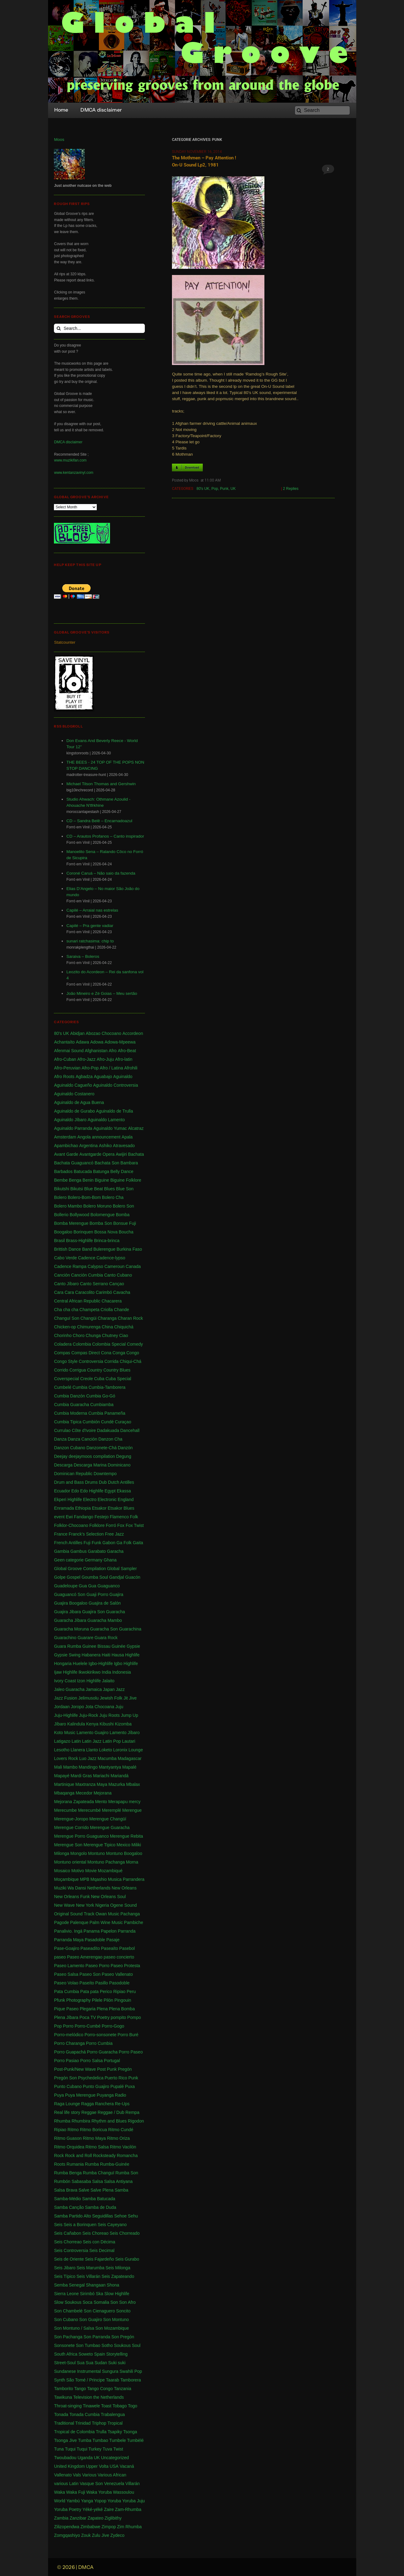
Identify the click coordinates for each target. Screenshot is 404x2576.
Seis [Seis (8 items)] (58, 2224)
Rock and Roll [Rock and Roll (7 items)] (78, 2155)
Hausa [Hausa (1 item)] (118, 1654)
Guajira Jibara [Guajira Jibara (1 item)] (67, 1611)
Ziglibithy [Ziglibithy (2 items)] (112, 2518)
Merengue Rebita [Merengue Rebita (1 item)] (126, 1836)
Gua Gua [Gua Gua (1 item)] (87, 1585)
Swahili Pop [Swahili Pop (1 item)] (131, 2371)
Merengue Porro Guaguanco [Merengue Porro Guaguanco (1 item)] (81, 1836)
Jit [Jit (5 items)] (126, 1698)
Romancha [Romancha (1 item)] (127, 2155)
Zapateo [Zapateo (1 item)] (95, 2518)
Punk (224, 488)
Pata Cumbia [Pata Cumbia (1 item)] (66, 1991)
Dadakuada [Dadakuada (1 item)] (108, 1430)
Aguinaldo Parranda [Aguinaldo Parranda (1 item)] (73, 1128)
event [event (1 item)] (59, 1516)
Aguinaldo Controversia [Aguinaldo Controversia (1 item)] (115, 1085)
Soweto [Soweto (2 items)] (86, 2354)
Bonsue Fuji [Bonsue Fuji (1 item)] (124, 1223)
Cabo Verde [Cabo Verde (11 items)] (65, 1257)
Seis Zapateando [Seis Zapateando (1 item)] (118, 2276)
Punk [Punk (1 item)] (133, 2077)
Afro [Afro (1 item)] (113, 1050)
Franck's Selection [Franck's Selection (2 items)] (86, 1534)
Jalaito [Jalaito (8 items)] (108, 1680)
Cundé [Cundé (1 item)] (107, 1421)
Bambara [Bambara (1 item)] (129, 1162)
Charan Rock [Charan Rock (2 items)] (130, 1318)
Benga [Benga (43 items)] (75, 1180)
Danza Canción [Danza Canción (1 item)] (82, 1439)
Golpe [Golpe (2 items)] (59, 1577)
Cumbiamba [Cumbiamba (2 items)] (101, 1404)
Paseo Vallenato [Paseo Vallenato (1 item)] (117, 1974)
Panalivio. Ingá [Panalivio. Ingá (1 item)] (68, 1931)
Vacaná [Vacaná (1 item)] (127, 2466)
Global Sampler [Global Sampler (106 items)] (122, 1568)
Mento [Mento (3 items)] (101, 1801)
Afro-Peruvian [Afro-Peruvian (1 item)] (67, 1067)
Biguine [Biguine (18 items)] (102, 1180)
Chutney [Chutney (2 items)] (110, 1335)
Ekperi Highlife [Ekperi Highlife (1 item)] (68, 1499)
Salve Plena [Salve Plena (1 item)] (102, 2190)
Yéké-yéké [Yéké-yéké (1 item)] (92, 2509)
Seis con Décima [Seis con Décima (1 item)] (99, 2241)
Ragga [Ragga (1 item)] (87, 2103)
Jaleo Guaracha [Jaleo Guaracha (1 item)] (69, 1689)
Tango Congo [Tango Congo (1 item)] (100, 2388)
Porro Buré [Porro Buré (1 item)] (127, 2034)
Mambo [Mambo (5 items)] (70, 1767)
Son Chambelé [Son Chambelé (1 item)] (68, 2310)
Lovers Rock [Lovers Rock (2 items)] (66, 1758)
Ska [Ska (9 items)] (99, 2293)
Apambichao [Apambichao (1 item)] (66, 1145)
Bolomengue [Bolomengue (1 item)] (103, 1214)
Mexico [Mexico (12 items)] (123, 1844)
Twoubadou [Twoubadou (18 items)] (65, 2457)
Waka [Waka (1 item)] (59, 2492)
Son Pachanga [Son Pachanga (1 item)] (68, 2336)
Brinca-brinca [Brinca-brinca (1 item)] (106, 1240)
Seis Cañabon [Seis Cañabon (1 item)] (67, 2233)
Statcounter (64, 642)
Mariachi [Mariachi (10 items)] (101, 1775)
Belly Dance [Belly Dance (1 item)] (121, 1171)
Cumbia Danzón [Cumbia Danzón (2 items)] (69, 1395)
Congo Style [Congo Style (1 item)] (65, 1361)
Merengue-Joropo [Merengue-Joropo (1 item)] (71, 1818)
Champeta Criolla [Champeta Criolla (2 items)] (96, 1309)
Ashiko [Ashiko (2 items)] (105, 1145)
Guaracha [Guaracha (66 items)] (115, 1611)
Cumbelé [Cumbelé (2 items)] (62, 1387)
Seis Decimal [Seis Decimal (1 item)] (102, 2250)
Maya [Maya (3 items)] (102, 1784)
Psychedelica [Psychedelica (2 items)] (91, 2077)
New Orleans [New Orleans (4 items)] (124, 1887)
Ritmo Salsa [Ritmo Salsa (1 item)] (96, 2146)
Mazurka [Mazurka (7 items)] (116, 1784)
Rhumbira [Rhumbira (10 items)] (80, 2121)
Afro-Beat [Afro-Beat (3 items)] (127, 1050)
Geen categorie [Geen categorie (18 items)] (69, 1559)
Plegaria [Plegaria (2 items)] (88, 2008)
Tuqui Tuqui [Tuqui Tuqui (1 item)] (76, 2449)
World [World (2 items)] (59, 2500)
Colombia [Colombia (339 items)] (82, 1344)
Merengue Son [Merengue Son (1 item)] (68, 1844)
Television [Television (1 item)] (82, 2397)
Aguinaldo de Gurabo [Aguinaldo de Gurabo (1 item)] (74, 1111)
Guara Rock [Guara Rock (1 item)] (106, 1637)
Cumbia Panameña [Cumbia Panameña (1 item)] (106, 1413)
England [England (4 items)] (125, 1499)
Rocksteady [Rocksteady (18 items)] (104, 2155)
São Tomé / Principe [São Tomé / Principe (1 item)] (85, 2379)
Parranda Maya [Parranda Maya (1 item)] (69, 1939)
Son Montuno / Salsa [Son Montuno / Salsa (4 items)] (74, 2328)
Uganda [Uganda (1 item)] (85, 2457)
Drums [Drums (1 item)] (91, 1482)
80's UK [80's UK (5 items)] (61, 1033)
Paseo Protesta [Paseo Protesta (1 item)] (125, 1965)
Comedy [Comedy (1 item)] (135, 1344)
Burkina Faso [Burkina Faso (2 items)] (129, 1249)
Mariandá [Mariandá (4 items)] (120, 1775)
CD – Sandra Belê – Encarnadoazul (99, 820)
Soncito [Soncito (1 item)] (123, 2310)
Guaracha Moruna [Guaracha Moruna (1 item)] (71, 1628)
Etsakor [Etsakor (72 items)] (99, 1508)
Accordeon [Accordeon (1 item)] (132, 1033)
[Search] (322, 110)
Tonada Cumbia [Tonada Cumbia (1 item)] (84, 2414)
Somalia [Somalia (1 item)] (101, 2302)
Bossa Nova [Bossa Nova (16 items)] (105, 1231)
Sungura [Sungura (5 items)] (110, 2371)
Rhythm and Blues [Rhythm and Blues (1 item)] (109, 2121)
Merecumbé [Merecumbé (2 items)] (89, 1810)
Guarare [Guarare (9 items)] (85, 1637)
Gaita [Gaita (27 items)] (138, 1542)
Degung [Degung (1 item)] (123, 1456)
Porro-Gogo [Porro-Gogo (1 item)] (113, 2026)
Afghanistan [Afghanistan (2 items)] (96, 1050)
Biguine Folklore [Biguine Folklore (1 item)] (125, 1180)
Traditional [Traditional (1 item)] (64, 2423)
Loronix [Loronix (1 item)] (120, 1749)
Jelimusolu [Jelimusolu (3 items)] (88, 1698)
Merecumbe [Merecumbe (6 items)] (65, 1810)
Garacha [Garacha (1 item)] (115, 1551)
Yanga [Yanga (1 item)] (87, 2500)
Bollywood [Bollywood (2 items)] (79, 1214)
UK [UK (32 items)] (97, 2457)
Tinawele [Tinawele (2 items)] (91, 2405)
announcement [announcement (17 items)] (106, 1136)
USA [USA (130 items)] (114, 2466)
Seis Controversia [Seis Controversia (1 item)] (71, 2250)
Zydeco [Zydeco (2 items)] (117, 2535)
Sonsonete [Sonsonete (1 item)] (64, 2345)
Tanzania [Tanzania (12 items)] (122, 2388)
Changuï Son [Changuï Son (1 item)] (66, 1318)
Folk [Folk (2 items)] (134, 1516)
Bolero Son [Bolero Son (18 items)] (123, 1206)
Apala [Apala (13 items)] (127, 1136)
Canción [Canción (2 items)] (62, 1275)
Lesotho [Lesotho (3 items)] (61, 1749)
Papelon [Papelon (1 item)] (108, 1931)
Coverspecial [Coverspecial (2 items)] (66, 1378)
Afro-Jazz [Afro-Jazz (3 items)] (86, 1059)
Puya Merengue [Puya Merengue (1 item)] (80, 2095)
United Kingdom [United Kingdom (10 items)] (69, 2466)
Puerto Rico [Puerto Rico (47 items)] (115, 2077)
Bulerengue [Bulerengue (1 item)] (104, 1249)
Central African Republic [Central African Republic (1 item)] (77, 1300)
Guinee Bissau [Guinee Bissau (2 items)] (96, 1646)
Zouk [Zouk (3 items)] (86, 2535)
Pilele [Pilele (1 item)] (97, 2000)
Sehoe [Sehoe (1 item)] (120, 2215)
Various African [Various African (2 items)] (112, 2474)
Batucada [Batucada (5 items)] (83, 1171)
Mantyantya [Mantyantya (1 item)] (110, 1767)
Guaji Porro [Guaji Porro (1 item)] (97, 1594)
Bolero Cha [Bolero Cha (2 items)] (113, 1197)
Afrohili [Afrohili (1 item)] (130, 1067)
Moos (59, 139)
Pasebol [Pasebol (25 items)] (127, 1948)
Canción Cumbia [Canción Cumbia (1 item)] (87, 1275)
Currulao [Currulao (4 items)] (62, 1430)
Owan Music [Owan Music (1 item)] (107, 1913)
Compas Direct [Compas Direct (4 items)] (85, 1352)
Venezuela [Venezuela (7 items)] (114, 2483)
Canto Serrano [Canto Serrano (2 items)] (94, 1283)
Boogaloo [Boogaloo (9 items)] (63, 1231)
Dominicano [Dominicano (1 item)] (119, 1464)
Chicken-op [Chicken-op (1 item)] (65, 1326)
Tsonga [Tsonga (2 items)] (130, 2431)
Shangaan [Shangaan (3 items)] (96, 2285)
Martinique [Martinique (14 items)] (64, 1784)
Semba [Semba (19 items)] (60, 2285)
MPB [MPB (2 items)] (84, 1879)
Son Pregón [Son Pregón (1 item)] (122, 2336)
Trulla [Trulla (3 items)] (101, 2431)
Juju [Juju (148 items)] (119, 1706)
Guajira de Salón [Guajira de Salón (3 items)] (104, 1603)
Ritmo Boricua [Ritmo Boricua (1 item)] (93, 2129)
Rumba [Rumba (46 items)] (92, 2164)
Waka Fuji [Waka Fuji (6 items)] (75, 2492)
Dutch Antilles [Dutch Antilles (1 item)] (121, 1482)
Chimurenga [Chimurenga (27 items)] (88, 1326)
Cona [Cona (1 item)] (106, 1352)
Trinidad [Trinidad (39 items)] (83, 2423)
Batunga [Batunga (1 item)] (101, 1171)
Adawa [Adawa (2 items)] (82, 1042)
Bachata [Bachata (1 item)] (136, 1154)
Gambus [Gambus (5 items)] (78, 1551)
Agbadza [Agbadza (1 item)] (83, 1076)
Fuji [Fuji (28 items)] (87, 1542)
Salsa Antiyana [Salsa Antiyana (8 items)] (118, 2181)
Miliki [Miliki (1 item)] (136, 1844)
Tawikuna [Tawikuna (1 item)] (63, 2397)
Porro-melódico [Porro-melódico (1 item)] (68, 2034)
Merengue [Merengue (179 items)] (132, 1810)
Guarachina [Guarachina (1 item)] (130, 1628)
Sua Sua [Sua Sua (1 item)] (85, 2362)
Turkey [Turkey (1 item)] (94, 2449)
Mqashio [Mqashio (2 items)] (99, 1879)
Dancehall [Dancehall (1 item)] (129, 1430)
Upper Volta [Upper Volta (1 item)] (97, 2466)
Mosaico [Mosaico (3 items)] (62, 1870)
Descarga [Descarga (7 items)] (63, 1464)
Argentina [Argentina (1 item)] (88, 1145)
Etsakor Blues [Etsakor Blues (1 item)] (121, 1508)
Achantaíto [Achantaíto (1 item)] (64, 1042)
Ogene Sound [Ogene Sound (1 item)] (123, 1905)
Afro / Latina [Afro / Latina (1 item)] (111, 1067)
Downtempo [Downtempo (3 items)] (105, 1473)
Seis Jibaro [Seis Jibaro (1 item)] (64, 2267)
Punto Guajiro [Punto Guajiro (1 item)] (96, 2086)
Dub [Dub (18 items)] (103, 1482)
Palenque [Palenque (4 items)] (79, 1922)
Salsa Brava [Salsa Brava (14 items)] (65, 2190)
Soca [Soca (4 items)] (87, 2302)
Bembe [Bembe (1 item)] (60, 1180)
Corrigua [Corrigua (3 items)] (77, 1370)
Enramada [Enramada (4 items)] (64, 1508)
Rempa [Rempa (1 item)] (132, 2112)
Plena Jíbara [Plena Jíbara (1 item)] (66, 2017)
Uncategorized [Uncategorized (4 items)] (115, 2457)
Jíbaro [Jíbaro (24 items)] (60, 1723)
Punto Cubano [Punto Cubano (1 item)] (68, 2086)
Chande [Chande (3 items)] (121, 1309)
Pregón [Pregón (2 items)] (125, 2069)
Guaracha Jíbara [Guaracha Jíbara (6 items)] (70, 1620)
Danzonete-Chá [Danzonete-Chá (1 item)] (101, 1447)
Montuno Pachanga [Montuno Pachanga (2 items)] (106, 1862)
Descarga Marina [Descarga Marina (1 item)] (90, 1464)
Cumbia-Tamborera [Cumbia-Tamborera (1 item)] (106, 1387)
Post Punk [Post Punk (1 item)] (107, 2069)
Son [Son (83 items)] (114, 2302)
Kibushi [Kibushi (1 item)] (107, 1723)
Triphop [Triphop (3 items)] (99, 2423)
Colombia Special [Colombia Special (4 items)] (109, 1344)
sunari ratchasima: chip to (90, 941)
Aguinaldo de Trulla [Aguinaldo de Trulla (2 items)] (114, 1111)
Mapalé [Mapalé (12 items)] (129, 1767)
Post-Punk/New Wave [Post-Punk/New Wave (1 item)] (75, 2069)
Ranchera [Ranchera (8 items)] (104, 2103)
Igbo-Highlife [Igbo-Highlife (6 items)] (100, 1663)
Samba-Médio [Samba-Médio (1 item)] (67, 2198)
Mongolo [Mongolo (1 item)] (78, 1853)
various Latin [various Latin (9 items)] (66, 2483)
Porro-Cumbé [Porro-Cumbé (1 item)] (87, 2026)
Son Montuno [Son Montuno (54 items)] (116, 2319)
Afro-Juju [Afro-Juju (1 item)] (105, 1059)
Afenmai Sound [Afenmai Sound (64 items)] (69, 1050)
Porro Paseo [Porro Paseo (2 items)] (131, 2051)
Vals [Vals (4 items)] (77, 2474)
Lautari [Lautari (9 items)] (128, 1741)
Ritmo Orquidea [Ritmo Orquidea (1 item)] (69, 2146)
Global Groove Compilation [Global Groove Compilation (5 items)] (80, 1568)
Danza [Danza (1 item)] (60, 1439)
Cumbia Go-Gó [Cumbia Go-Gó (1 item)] (100, 1395)
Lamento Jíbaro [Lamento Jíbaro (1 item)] (125, 1732)
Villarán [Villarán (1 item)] (132, 2483)
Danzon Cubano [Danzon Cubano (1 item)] (69, 1447)
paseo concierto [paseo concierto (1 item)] (119, 1957)
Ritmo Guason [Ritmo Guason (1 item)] (67, 2138)
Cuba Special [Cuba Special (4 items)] (118, 1378)
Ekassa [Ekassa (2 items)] (124, 1490)
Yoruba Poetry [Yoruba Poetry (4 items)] (67, 2509)
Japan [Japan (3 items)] (109, 1689)
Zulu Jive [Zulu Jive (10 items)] (100, 2535)
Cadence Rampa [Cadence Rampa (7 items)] (70, 1266)
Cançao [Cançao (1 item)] (116, 1283)
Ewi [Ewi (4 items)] (69, 1516)
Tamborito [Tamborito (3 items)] (63, 2388)
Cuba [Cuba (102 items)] (99, 1378)
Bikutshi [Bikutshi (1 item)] (61, 1188)
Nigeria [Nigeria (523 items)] (102, 1905)
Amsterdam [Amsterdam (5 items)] (65, 1136)
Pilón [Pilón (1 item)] (108, 2000)
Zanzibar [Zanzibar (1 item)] (78, 2518)
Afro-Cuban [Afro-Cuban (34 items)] (65, 1059)
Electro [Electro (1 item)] (90, 1499)
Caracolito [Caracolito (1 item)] (85, 1292)
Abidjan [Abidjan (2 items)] (77, 1033)
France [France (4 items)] (60, 1534)
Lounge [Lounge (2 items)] (136, 1749)
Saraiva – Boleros (82, 956)
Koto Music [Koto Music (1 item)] (64, 1732)
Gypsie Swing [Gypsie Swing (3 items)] (67, 1654)
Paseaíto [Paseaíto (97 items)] (109, 1948)
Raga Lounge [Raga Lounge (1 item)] (67, 2103)
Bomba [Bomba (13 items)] (122, 1214)
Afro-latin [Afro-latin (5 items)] (124, 1059)
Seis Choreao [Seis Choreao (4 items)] (95, 2233)
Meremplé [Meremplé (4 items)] (111, 1810)
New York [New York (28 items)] (85, 1905)
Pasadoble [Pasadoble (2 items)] (95, 1939)
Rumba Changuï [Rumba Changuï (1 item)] (98, 2172)
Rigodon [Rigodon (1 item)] (136, 2121)
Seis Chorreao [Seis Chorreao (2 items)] (68, 2241)
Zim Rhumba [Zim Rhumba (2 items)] (129, 2526)
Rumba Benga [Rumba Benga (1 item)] (68, 2172)
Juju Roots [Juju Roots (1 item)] (109, 1715)
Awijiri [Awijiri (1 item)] (121, 1154)
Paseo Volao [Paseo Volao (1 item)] (66, 1982)
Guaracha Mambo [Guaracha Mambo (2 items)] (105, 1620)
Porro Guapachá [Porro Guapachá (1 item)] (70, 2051)
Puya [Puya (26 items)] (59, 2095)
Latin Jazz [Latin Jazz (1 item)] (91, 1741)
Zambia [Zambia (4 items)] (61, 2518)
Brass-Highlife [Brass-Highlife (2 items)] (79, 1240)
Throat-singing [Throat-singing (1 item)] (68, 2405)
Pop (214, 488)
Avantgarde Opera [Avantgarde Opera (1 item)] (97, 1154)
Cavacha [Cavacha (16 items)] (121, 1292)
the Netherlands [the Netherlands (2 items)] (108, 2397)
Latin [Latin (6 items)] (76, 1741)
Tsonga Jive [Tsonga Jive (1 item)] (65, 2440)
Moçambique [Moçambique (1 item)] (66, 1879)
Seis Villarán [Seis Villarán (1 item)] (88, 2276)
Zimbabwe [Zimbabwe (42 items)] (90, 2526)
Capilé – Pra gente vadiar (89, 925)
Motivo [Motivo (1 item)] (77, 1870)
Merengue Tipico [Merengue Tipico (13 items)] (100, 1844)
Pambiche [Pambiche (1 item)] (133, 1922)
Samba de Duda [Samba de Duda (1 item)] (100, 2207)
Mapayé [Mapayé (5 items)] (61, 1775)
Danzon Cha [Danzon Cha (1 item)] (110, 1439)
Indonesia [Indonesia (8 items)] (121, 1672)
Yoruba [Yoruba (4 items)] (114, 2500)
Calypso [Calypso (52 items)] (95, 1266)
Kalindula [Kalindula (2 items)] (76, 1723)
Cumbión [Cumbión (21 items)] (91, 1421)
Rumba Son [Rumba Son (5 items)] (126, 2172)
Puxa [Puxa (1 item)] (130, 2086)
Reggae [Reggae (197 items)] (88, 2112)
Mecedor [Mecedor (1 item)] (83, 1792)
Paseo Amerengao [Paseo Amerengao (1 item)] (84, 1957)
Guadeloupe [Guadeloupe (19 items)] (65, 1585)
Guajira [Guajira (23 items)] (116, 1594)
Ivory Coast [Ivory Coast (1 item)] (65, 1680)
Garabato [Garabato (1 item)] (97, 1551)
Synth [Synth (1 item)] (59, 2379)
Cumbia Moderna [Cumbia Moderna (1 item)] (70, 1413)
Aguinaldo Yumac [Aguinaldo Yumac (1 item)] (110, 1128)
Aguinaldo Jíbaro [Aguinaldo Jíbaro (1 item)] (70, 1119)
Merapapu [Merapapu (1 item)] (118, 1801)
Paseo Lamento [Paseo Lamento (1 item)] (69, 1965)
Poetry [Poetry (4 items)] (103, 2017)
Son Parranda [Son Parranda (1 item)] (97, 2336)
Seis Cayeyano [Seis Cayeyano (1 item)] (112, 2224)
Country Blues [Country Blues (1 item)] (116, 1370)
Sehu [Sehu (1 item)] (133, 2215)
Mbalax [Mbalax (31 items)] (133, 1784)
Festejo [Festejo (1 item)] (102, 1516)
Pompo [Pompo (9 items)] (134, 2017)
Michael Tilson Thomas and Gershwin (101, 783)
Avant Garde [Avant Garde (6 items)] (66, 1154)
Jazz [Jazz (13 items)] (120, 1689)
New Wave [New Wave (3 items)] (64, 1905)
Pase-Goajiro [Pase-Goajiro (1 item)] (66, 1948)
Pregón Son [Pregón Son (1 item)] (65, 2077)
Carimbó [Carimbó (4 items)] (104, 1292)
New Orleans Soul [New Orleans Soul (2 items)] (108, 1896)
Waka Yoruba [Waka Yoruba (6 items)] (99, 2492)
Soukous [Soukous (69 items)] (122, 2345)
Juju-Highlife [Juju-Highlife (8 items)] (66, 1715)
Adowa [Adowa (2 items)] (97, 1042)
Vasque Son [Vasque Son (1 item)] (91, 2483)
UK (233, 488)
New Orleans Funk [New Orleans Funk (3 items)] (72, 1896)
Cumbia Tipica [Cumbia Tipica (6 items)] (67, 1421)
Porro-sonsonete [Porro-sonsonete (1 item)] (100, 2034)
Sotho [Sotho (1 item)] (107, 2345)
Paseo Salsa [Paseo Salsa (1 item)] (66, 1974)
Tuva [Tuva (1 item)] (107, 2449)
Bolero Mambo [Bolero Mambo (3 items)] (68, 1206)
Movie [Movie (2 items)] (90, 1870)
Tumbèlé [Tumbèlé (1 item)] (135, 2440)
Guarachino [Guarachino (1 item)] (65, 1637)
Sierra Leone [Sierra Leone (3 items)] (66, 2293)
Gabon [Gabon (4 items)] (108, 1542)
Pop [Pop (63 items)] (58, 2026)
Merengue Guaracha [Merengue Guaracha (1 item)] (109, 1827)
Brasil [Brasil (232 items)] (59, 1240)
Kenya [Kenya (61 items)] (92, 1723)
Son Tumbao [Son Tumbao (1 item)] (88, 2345)
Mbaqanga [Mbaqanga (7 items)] (64, 1792)
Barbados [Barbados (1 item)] (63, 1171)
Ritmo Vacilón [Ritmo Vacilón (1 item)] (123, 2146)
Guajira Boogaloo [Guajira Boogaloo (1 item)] (70, 1603)
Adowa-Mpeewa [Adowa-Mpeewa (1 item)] (119, 1042)
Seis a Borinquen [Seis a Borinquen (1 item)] (79, 2224)
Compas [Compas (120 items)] (62, 1352)
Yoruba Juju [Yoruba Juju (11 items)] (133, 2500)
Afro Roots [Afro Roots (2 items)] (64, 1076)
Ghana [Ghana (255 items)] (110, 1559)
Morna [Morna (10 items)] (132, 1862)
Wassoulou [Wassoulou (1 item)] (123, 2492)
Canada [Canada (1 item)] (133, 1266)
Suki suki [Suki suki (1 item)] (116, 2362)
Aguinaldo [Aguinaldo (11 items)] (122, 1076)
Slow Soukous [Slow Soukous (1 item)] (67, 2302)
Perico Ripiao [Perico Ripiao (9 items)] (112, 1991)
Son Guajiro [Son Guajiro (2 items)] (90, 2319)
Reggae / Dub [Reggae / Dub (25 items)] (111, 2112)
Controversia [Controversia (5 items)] (91, 1361)
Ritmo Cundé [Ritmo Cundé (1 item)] (120, 2129)
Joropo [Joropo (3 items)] (77, 1706)
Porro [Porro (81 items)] (68, 2026)
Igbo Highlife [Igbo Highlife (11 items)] (126, 1663)
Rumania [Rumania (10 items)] (75, 2164)
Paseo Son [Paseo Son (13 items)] (90, 1974)
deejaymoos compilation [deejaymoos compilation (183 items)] (92, 1456)
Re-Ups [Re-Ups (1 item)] (122, 2103)
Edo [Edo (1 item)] (75, 1490)
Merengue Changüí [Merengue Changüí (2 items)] (107, 1818)
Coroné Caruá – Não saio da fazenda (100, 873)
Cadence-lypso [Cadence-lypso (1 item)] (110, 1257)
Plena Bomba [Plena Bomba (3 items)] (122, 2008)
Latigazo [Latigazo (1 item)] (62, 1741)
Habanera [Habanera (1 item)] (91, 1654)
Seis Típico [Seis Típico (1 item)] (64, 2276)
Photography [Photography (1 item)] (78, 2000)
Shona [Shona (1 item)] (113, 2285)
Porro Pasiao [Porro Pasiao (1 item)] (66, 2060)
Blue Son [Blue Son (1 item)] (125, 1188)
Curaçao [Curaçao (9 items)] (123, 1421)
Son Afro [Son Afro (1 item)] (127, 2302)
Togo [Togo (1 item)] (132, 2405)
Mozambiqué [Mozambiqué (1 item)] (110, 1870)
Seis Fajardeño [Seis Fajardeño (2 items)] (99, 2259)
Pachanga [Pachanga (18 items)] (130, 1913)
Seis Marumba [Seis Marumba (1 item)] (90, 2267)
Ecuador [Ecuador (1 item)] (62, 1490)
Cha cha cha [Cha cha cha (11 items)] (66, 1309)
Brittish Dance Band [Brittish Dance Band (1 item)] (73, 1249)
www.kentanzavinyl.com (73, 472)
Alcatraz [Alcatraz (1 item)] (136, 1128)
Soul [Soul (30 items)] (136, 2345)
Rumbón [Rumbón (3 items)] (62, 2181)
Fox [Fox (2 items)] (120, 1525)
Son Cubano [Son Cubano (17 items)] (66, 2319)
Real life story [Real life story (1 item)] (67, 2112)
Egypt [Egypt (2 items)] (110, 1490)
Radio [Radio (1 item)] (120, 2095)
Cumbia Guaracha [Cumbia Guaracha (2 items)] (71, 1404)
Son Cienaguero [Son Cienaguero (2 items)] (99, 2310)
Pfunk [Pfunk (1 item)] (59, 2000)
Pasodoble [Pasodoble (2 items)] (119, 1982)
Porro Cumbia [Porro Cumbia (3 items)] (99, 2043)
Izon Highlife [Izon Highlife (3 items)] (89, 1680)
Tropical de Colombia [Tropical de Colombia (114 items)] (74, 2431)
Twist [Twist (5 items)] (118, 2449)
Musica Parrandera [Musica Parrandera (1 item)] (126, 1879)
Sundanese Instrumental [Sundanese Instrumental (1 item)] (77, 2371)
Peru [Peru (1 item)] (131, 1991)
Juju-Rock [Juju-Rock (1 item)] (88, 1715)
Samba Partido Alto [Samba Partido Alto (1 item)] (72, 2215)
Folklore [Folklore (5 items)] (97, 1525)
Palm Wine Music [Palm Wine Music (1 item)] (106, 1922)
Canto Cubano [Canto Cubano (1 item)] (118, 1275)
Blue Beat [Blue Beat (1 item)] (93, 1188)
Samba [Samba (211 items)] (121, 2190)
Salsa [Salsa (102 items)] (97, 2181)
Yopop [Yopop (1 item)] (100, 2500)
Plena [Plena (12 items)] (102, 2008)
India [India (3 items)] (106, 1672)
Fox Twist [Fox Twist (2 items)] (135, 1525)
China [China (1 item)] (107, 1326)
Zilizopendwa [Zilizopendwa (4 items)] (66, 2526)
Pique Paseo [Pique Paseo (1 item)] (66, 2008)
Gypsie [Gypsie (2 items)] (133, 1646)
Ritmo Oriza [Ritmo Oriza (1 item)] (118, 2138)
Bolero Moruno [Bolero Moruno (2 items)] (97, 1206)
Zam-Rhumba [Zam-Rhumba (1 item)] (128, 2509)
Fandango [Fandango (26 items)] (83, 1516)
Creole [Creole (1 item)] (86, 1378)
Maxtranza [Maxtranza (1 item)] (85, 1784)
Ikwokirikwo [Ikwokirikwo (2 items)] (90, 1672)
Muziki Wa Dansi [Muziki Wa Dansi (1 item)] (70, 1887)
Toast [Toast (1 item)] (106, 2405)
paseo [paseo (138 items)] (60, 1957)
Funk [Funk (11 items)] (96, 1542)
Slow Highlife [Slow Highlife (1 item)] (116, 2293)
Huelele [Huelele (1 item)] (80, 1663)
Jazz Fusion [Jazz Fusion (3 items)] (65, 1698)
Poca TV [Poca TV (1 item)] (88, 2017)
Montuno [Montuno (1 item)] (96, 1853)
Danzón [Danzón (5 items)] (125, 1447)
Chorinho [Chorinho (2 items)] (62, 1335)
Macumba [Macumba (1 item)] (107, 1758)
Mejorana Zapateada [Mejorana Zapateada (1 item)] (74, 1801)
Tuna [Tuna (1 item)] (58, 2449)
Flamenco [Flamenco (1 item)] (119, 1516)
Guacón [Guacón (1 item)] (132, 1577)
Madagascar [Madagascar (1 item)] (129, 1758)
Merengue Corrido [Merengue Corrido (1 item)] (71, 1827)
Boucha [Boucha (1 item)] (126, 1231)
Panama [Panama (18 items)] (92, 1931)
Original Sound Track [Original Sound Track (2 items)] (74, 1913)
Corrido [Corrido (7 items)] (61, 1370)
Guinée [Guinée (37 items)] (118, 1646)
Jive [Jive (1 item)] (133, 1698)
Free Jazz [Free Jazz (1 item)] (114, 1534)
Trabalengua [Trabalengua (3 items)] (113, 2414)
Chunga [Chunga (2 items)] (93, 1335)
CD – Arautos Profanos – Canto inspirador (105, 836)
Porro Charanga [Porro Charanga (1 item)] (69, 2043)
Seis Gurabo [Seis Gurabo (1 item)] (127, 2259)
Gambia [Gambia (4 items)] (61, 1551)
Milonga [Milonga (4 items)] (61, 1853)
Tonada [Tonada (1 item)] (61, 2414)
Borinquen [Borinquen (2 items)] (83, 1231)
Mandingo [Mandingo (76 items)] (88, 1767)
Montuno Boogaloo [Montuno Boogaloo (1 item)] (124, 1853)
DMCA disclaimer (68, 442)
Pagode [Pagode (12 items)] (61, 1922)
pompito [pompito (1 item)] (118, 2017)
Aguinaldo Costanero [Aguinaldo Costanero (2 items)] (74, 1093)
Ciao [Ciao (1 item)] (123, 1335)
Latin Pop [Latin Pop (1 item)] (112, 1741)
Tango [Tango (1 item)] (80, 2388)
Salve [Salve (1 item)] (84, 2190)
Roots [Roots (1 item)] (59, 2164)
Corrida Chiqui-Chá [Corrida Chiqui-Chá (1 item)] (122, 1361)
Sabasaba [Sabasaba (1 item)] (81, 2181)
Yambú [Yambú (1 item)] (73, 2500)
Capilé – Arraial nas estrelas (92, 910)
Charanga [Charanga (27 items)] (107, 1318)
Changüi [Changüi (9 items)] (88, 1318)
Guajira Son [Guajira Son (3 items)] (93, 1611)
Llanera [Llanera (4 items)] (78, 1749)
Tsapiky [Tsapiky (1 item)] (115, 2431)
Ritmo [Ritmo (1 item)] (73, 2129)
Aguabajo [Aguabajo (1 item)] (103, 1076)
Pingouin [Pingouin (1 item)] (122, 2000)
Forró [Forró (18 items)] (111, 1525)
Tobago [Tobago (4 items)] (119, 2405)
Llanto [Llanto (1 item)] (92, 1749)
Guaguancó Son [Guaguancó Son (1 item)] (69, 1594)
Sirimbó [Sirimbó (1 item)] (87, 2293)
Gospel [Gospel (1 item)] (73, 1577)
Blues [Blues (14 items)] (109, 1188)
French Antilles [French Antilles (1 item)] (68, 1542)
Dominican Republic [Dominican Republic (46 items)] (73, 1473)
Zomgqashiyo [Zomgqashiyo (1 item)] (67, 2535)
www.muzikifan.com (70, 460)
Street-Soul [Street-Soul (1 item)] (64, 2362)
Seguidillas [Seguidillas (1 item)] (102, 2215)
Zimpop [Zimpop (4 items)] (108, 2526)
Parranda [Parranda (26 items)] (127, 1931)
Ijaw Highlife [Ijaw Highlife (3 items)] (65, 1672)
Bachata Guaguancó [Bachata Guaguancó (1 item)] (73, 1162)
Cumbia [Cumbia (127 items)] (79, 1387)
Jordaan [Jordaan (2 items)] (62, 1706)
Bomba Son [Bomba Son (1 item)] (101, 1223)
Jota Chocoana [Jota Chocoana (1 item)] (99, 1706)
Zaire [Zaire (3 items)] (109, 2509)
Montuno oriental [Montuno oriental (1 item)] (70, 1862)
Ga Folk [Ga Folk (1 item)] (124, 1542)
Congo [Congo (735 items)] (132, 1352)
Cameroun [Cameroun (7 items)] (114, 1266)
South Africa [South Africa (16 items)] (65, 2354)
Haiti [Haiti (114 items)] (106, 1654)
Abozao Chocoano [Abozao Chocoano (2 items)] (103, 1033)
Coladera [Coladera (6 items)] (62, 1344)
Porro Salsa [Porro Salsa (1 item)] (91, 2060)
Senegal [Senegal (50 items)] (77, 2285)
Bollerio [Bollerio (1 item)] (61, 1214)
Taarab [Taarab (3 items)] (112, 2379)
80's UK (203, 488)
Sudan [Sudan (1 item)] (101, 2362)
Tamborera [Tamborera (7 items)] (130, 2379)
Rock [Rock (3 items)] (59, 2155)
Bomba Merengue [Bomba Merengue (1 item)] (71, 1223)
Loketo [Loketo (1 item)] (105, 1749)
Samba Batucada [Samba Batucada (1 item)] (98, 2198)
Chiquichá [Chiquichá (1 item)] (123, 1326)
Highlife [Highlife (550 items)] (132, 1654)
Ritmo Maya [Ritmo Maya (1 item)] (94, 2138)
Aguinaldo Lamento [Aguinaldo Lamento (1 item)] (106, 1119)
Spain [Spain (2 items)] (99, 2354)
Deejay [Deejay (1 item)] (60, 1456)
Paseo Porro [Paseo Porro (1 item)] (97, 1965)
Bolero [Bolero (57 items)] (60, 1197)
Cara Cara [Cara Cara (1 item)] (64, 1292)
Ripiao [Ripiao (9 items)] (60, 2129)
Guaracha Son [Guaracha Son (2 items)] (104, 1628)
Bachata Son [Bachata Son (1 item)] (107, 1162)
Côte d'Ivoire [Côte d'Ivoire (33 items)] (84, 1430)
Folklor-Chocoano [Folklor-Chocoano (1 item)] (71, 1525)
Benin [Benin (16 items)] (88, 1180)
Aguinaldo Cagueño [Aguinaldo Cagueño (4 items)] (73, 1085)
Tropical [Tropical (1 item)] (115, 2423)
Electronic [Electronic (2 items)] (107, 1499)
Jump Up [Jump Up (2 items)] (129, 1715)
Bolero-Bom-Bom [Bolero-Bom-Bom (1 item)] (84, 1197)
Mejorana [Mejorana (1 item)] (103, 1792)
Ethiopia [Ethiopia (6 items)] (83, 1508)
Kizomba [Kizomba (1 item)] (123, 1723)
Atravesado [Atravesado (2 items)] (124, 1145)
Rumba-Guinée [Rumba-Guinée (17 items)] (114, 2164)
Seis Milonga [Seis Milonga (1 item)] (118, 2267)
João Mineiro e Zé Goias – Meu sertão (101, 993)
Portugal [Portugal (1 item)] (112, 2060)
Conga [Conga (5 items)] (118, 1352)
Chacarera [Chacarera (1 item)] (111, 1300)
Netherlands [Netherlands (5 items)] (99, 1887)
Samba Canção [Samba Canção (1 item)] (69, 2207)
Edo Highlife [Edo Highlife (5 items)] (92, 1490)
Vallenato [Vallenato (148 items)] (62, 2474)
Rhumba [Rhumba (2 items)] (62, 2121)
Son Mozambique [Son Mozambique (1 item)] (112, 2328)
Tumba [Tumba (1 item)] (84, 2440)
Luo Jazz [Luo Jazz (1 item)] (87, 1758)
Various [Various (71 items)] (89, 2474)
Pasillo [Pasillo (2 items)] (101, 1982)
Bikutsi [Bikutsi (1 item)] (76, 1188)
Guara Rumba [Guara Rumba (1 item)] (67, 1646)
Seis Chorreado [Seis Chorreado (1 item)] (125, 2233)
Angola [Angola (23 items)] (84, 1136)
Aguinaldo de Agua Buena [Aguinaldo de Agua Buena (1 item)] (79, 1102)
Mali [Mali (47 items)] (58, 1767)
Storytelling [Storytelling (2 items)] (117, 2354)
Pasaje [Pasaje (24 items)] (113, 1939)
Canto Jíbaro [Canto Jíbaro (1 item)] (66, 1283)
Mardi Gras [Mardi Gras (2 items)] (81, 1775)
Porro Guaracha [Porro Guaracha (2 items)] (102, 2051)
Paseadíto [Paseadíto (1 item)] (90, 1948)
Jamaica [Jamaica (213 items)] (94, 1689)
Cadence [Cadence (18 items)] (86, 1257)
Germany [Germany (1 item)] (94, 1559)
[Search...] (99, 328)
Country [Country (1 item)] (94, 1370)
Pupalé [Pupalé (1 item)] (117, 2086)
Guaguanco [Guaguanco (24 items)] (108, 1585)
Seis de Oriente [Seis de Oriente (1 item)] (69, 2259)
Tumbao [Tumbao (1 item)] (100, 2440)
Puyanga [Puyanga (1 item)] (105, 2095)
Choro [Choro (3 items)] (78, 1335)
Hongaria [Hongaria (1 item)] (62, 1663)
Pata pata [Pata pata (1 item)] (89, 1991)
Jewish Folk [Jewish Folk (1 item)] (111, 1698)
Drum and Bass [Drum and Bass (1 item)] (69, 1482)
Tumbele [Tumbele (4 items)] (117, 2440)
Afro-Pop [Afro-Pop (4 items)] (90, 1067)
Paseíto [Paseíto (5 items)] (87, 1982)
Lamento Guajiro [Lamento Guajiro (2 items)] (92, 1732)
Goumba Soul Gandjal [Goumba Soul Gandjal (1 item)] (103, 1577)
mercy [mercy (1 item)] (135, 1801)
